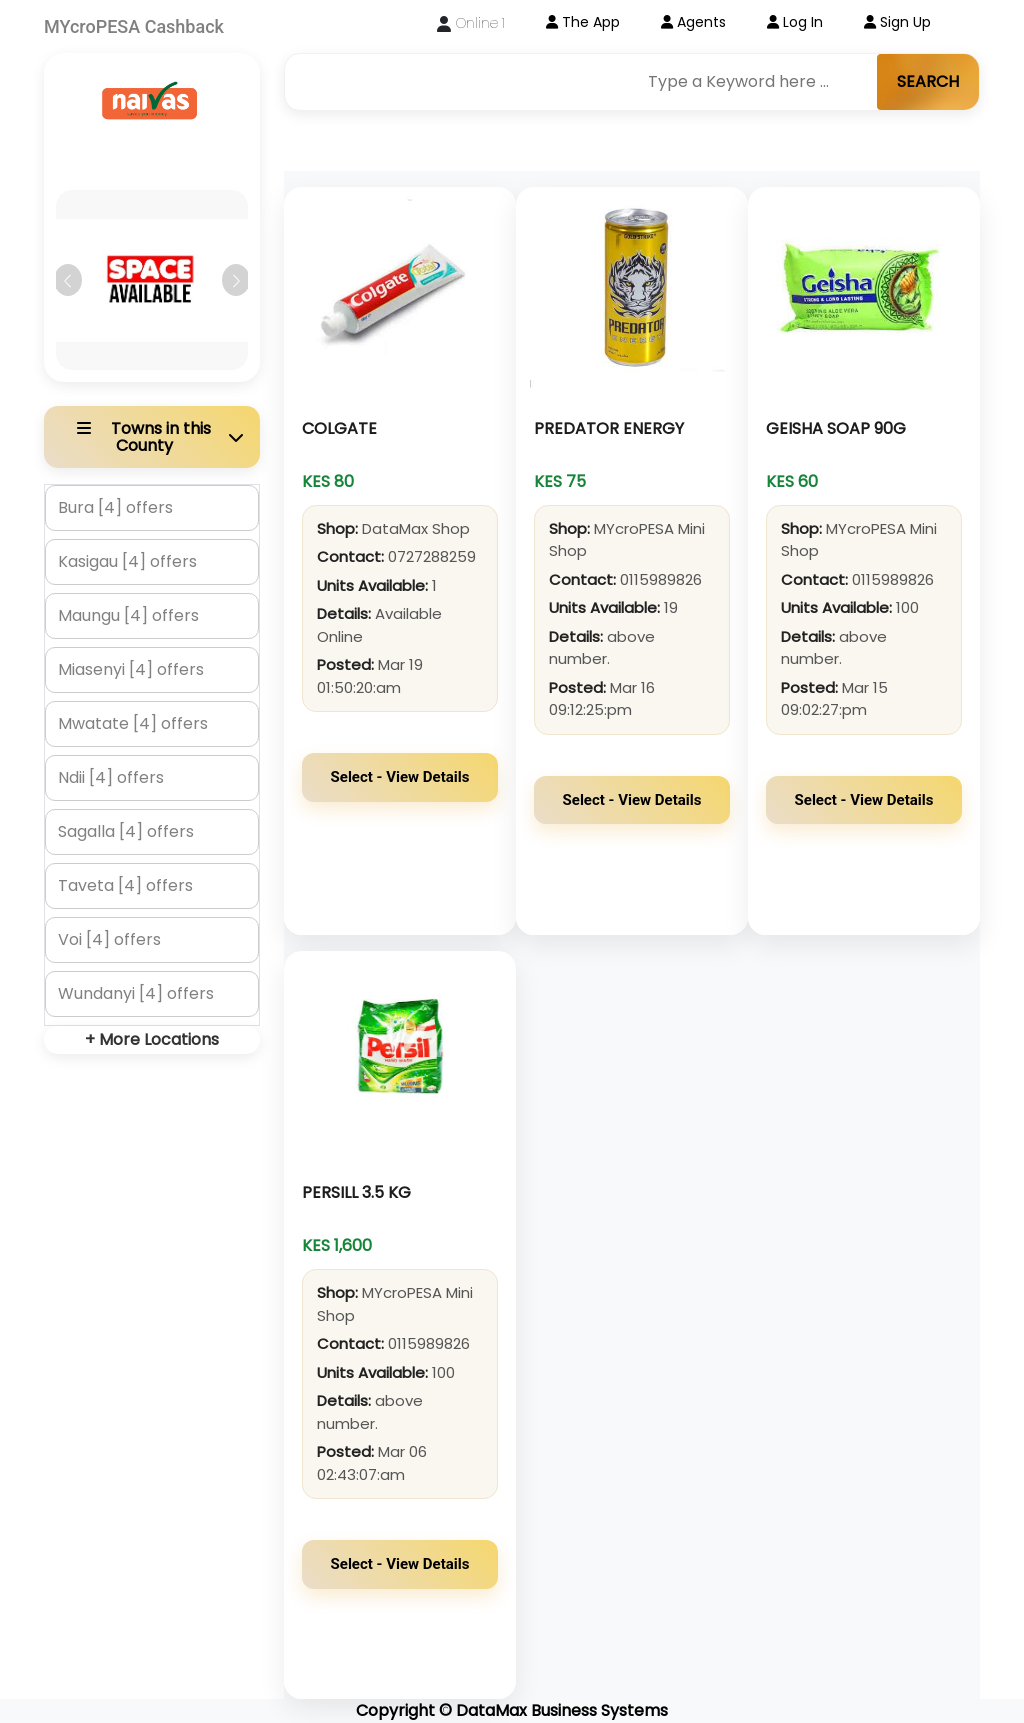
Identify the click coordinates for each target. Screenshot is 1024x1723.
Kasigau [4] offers (127, 561)
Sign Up (897, 22)
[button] (67, 280)
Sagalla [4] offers (126, 831)
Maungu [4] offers (128, 615)
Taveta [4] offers (125, 885)
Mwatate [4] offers (133, 723)
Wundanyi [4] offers (136, 993)
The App (583, 22)
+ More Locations (152, 1039)
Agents (693, 22)
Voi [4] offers (109, 939)
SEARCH (928, 81)
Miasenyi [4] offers (131, 669)
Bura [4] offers (115, 507)
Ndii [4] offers (111, 777)
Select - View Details (400, 777)
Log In (795, 22)
